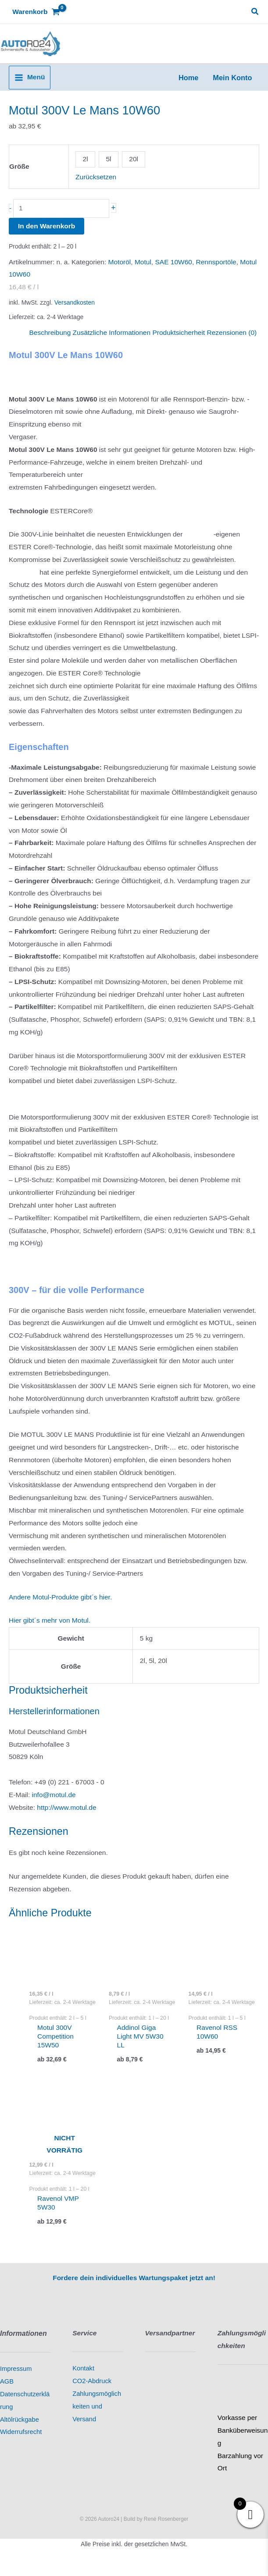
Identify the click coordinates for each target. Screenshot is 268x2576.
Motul (143, 273)
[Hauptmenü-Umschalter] (29, 89)
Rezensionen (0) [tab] (232, 344)
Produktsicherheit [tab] (178, 344)
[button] (255, 12)
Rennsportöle (216, 273)
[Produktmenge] (61, 219)
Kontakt (83, 2380)
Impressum (16, 2380)
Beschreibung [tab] (50, 344)
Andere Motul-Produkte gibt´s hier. (60, 1608)
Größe (19, 177)
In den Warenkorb (46, 238)
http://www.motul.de (66, 1819)
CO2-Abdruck (91, 2392)
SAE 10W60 (173, 273)
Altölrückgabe (19, 2430)
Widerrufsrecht (21, 2443)
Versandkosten (74, 313)
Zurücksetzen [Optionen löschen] (95, 188)
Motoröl (119, 273)
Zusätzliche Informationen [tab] (111, 344)
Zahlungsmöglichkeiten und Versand (96, 2418)
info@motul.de (54, 1806)
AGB (7, 2393)
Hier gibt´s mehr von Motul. (49, 1632)
